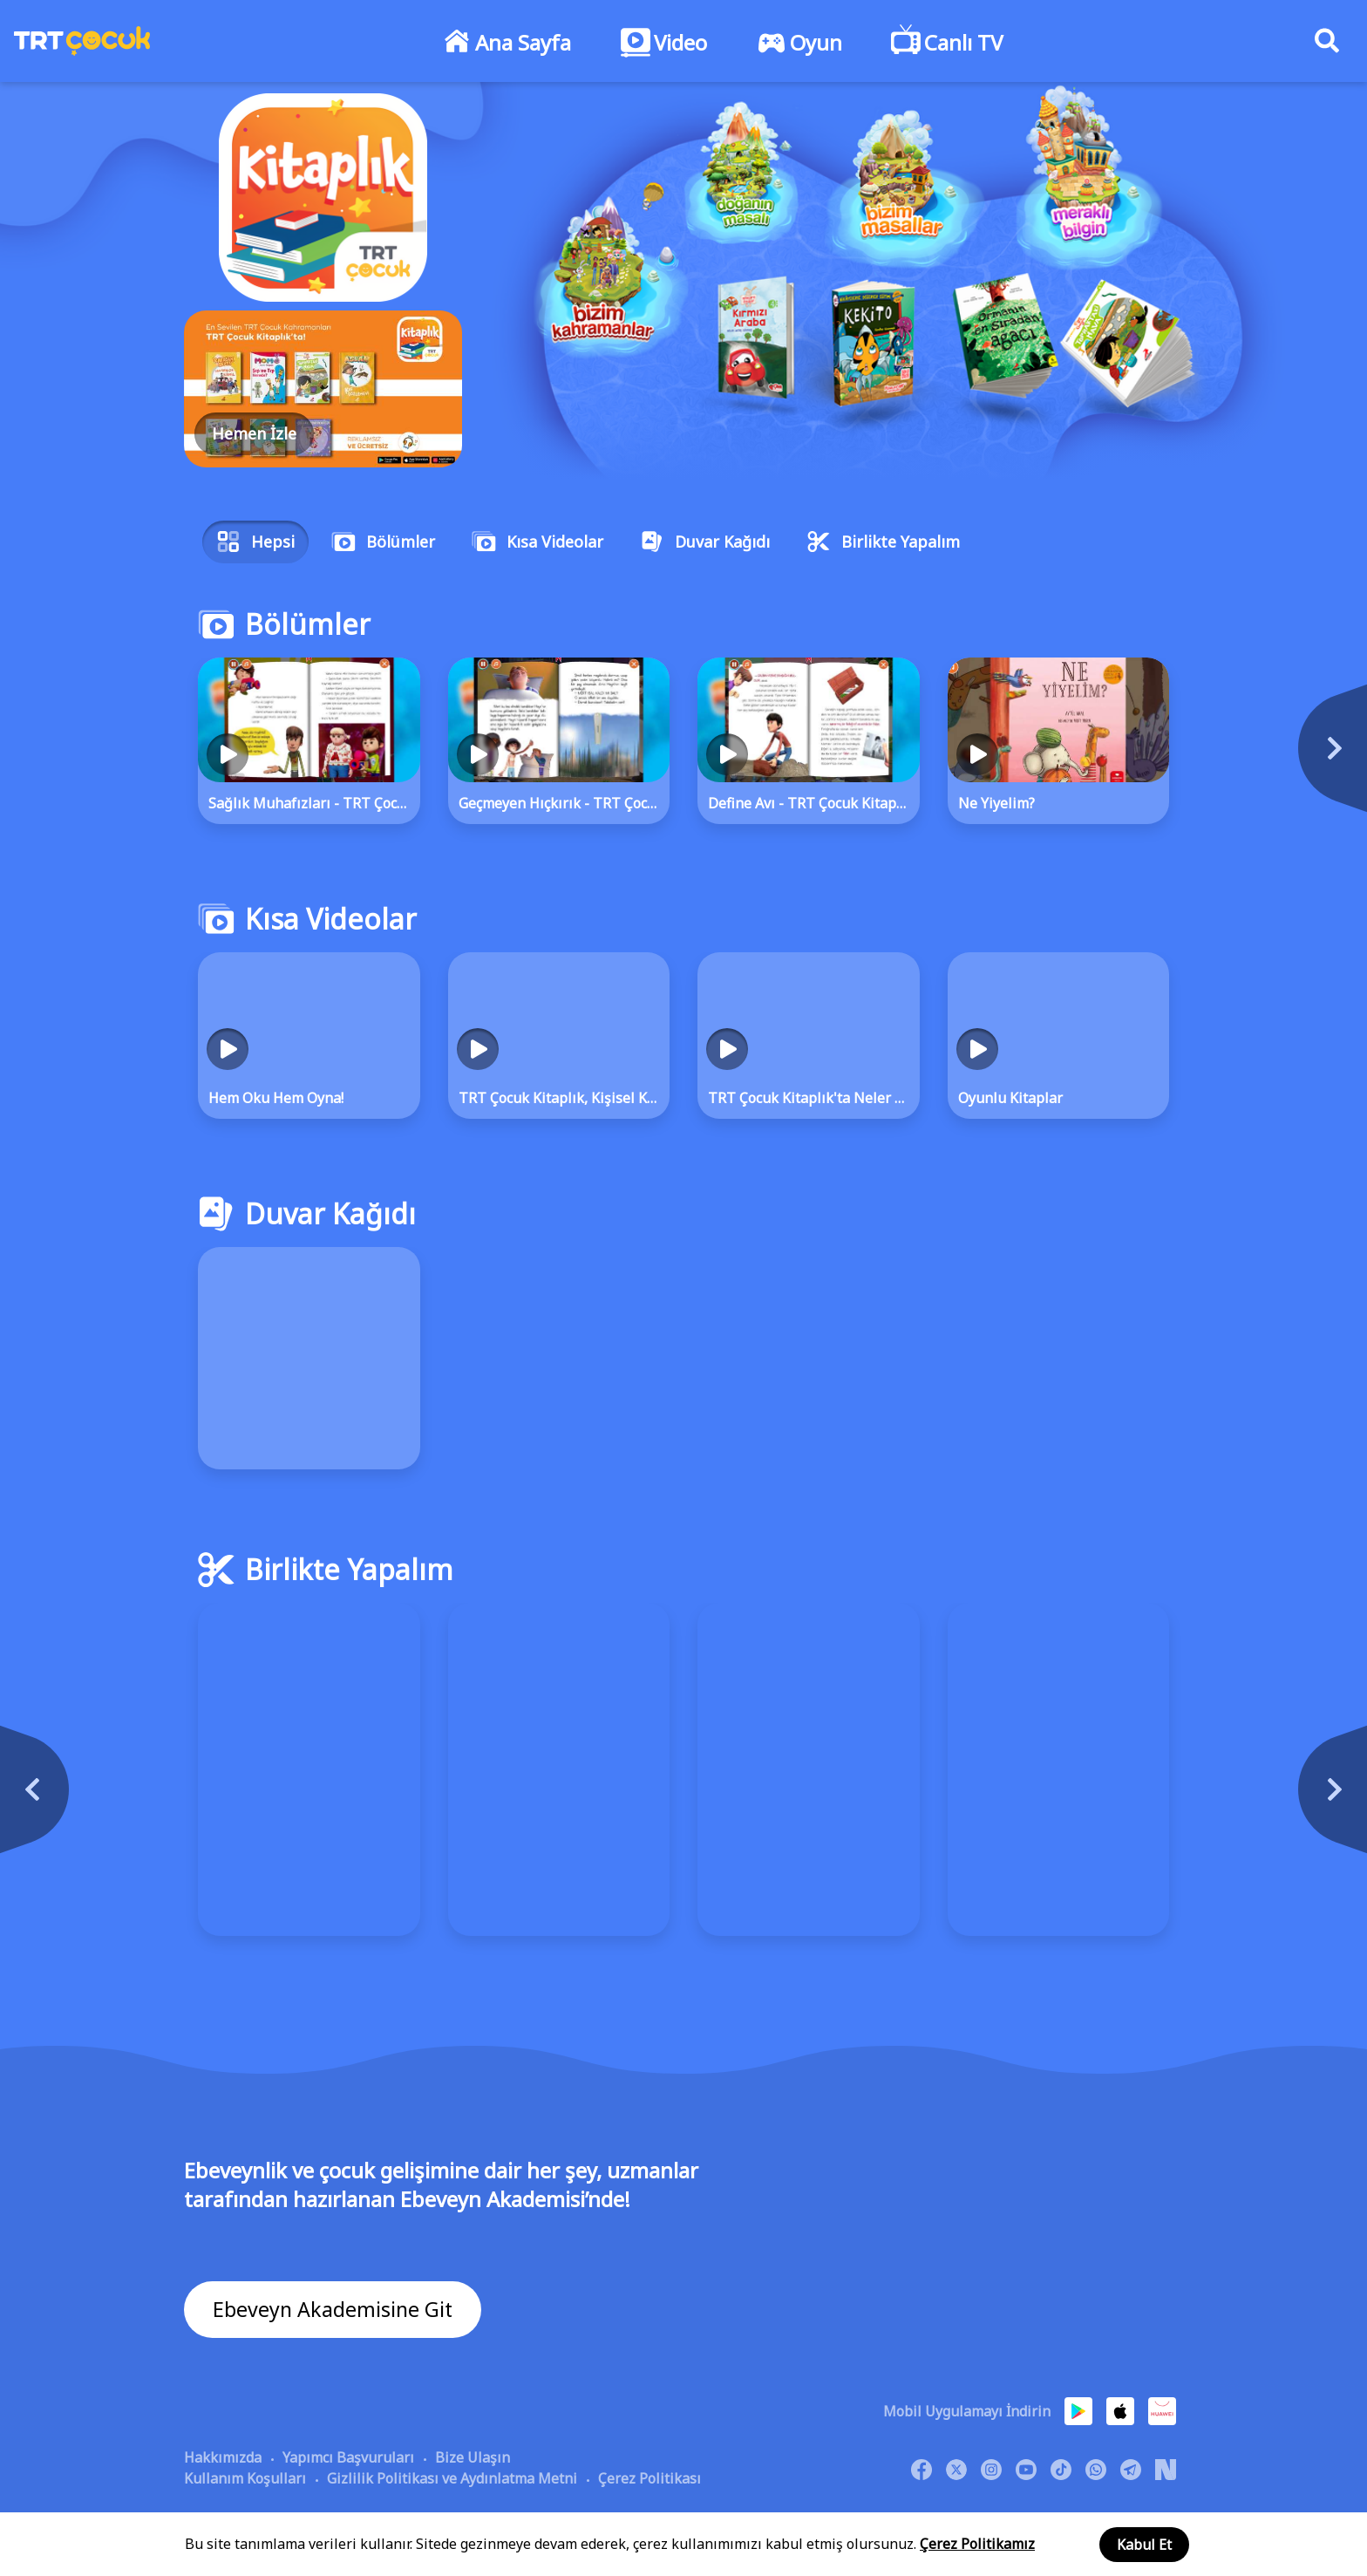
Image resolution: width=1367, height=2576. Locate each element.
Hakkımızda (223, 2456)
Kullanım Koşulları (245, 2477)
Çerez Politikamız (977, 2543)
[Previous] (140, 1798)
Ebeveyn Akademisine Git (334, 2309)
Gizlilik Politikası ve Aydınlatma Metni (452, 2477)
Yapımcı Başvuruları (348, 2456)
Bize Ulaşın (472, 2456)
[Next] (1226, 757)
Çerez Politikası (649, 2477)
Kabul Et (1144, 2544)
